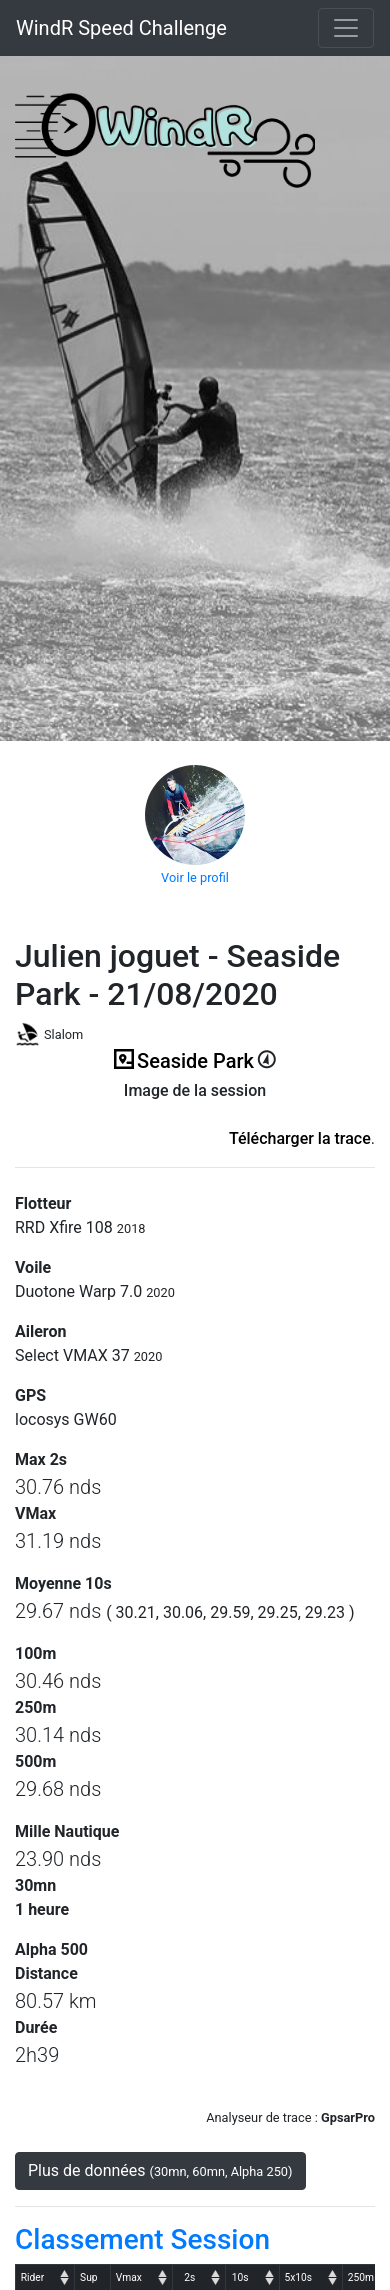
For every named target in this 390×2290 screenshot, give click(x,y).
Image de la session (195, 1090)
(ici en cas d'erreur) (195, 1115)
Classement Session (142, 2239)
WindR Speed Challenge (121, 28)
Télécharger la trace (300, 1138)
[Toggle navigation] (346, 28)
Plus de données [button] (160, 2170)
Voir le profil (195, 877)
